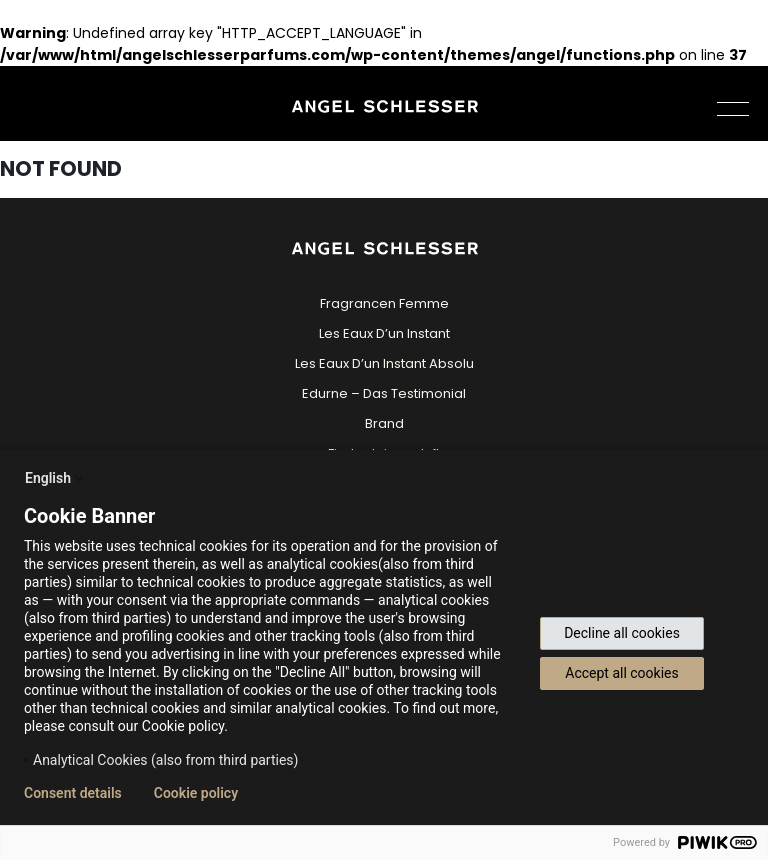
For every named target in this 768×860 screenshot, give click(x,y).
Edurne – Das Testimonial (384, 393)
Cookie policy (196, 793)
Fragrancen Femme (384, 303)
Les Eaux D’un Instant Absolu (384, 363)
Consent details (73, 793)
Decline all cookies (622, 633)
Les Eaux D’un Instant (384, 333)
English (56, 478)
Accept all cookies (621, 673)
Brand (384, 423)
